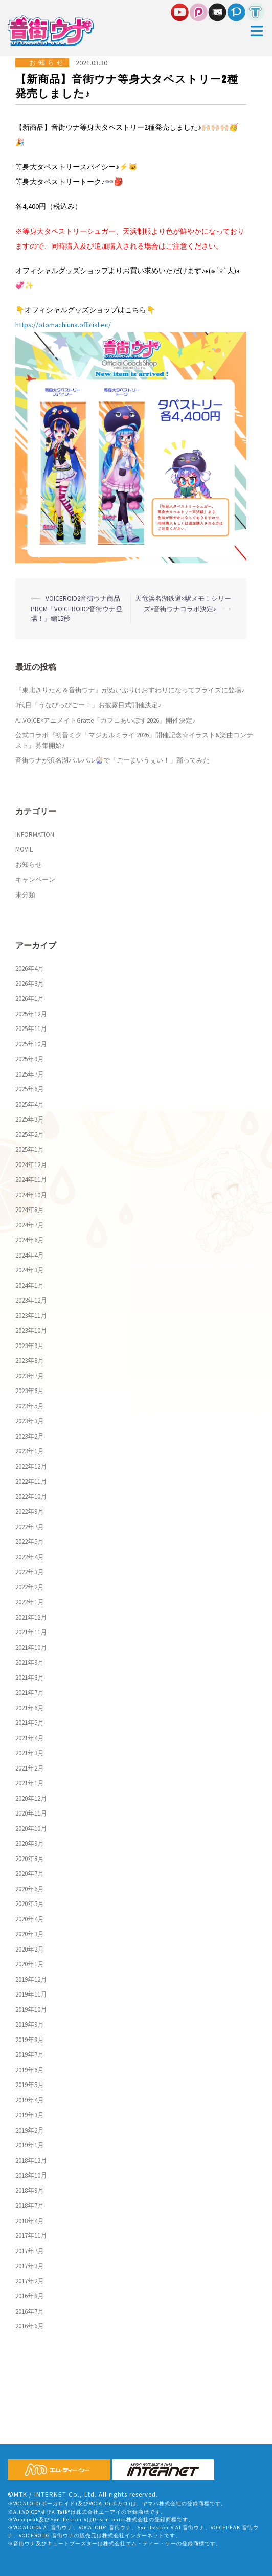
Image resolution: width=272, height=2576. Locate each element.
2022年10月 (31, 1496)
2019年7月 (29, 2054)
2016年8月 (29, 2296)
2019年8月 (29, 2039)
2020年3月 (29, 1934)
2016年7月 (29, 2311)
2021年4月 (29, 1738)
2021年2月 (29, 1768)
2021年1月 (29, 1783)
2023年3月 (29, 1421)
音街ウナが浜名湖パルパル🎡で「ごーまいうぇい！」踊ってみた (112, 760)
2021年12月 (31, 1617)
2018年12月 (31, 2160)
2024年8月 (29, 1209)
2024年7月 (29, 1225)
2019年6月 (29, 2070)
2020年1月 (29, 1964)
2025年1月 (29, 1149)
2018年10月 (31, 2175)
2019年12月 (31, 1979)
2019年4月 (29, 2100)
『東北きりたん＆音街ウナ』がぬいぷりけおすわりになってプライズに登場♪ (130, 690)
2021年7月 (29, 1692)
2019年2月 (29, 2130)
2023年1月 (29, 1451)
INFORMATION (34, 834)
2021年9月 (29, 1662)
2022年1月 (29, 1602)
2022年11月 (31, 1481)
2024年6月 (29, 1240)
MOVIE (24, 849)
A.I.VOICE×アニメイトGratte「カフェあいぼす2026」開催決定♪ (105, 720)
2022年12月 (31, 1466)
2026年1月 (29, 998)
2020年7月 (29, 1873)
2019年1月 (29, 2145)
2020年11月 (31, 1813)
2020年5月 (29, 1903)
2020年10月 (31, 1828)
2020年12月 (31, 1798)
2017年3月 (29, 2265)
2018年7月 (29, 2205)
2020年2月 (29, 1949)
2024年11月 (31, 1179)
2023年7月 (29, 1376)
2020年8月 (29, 1858)
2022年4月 (29, 1557)
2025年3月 (29, 1119)
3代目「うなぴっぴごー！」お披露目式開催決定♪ (88, 705)
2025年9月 (29, 1059)
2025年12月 (31, 1014)
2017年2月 (29, 2281)
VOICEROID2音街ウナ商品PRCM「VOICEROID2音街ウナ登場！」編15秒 (76, 608)
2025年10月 (31, 1044)
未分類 (25, 894)
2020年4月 (29, 1919)
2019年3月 (29, 2115)
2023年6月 (29, 1390)
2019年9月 (29, 2024)
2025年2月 (29, 1134)
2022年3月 (29, 1571)
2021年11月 (31, 1632)
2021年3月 (29, 1753)
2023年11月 (31, 1315)
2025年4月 (29, 1104)
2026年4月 (29, 968)
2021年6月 (29, 1708)
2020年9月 (29, 1843)
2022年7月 (29, 1526)
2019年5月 (29, 2084)
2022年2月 (29, 1587)
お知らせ (47, 62)
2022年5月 (29, 1541)
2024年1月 (29, 1285)
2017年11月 (31, 2235)
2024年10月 (31, 1195)
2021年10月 (31, 1647)
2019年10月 (31, 2009)
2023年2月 (29, 1436)
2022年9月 (29, 1511)
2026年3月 (29, 983)
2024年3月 (29, 1270)
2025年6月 (29, 1089)
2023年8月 (29, 1360)
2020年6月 (29, 1889)
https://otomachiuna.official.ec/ (63, 324)
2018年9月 (29, 2190)
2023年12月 (31, 1300)
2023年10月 (31, 1330)
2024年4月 (29, 1255)
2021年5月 (29, 1722)
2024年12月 (31, 1164)
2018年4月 (29, 2220)
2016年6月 (29, 2326)
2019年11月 (31, 1994)
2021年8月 (29, 1677)
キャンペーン (35, 879)
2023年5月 (29, 1406)
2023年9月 (29, 1345)
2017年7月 (29, 2251)
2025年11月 (31, 1028)
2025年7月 (29, 1074)
